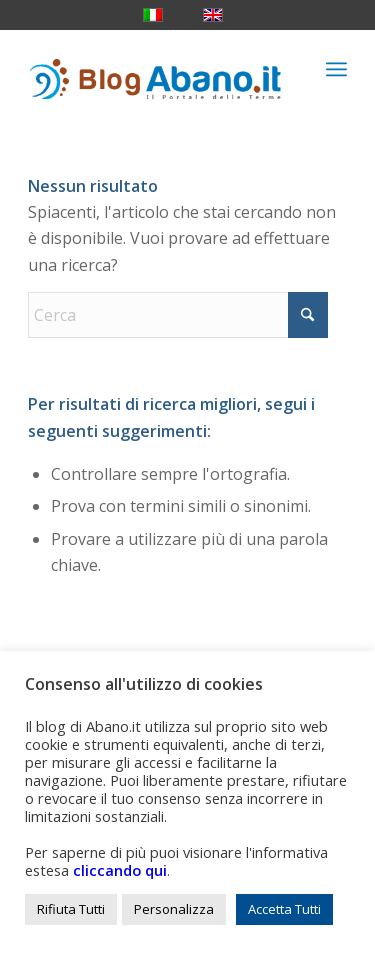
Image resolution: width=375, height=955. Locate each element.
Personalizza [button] (174, 909)
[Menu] (336, 69)
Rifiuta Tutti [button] (71, 909)
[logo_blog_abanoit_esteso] (155, 69)
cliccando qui (120, 870)
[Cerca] (178, 315)
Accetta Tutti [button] (284, 909)
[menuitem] (336, 69)
